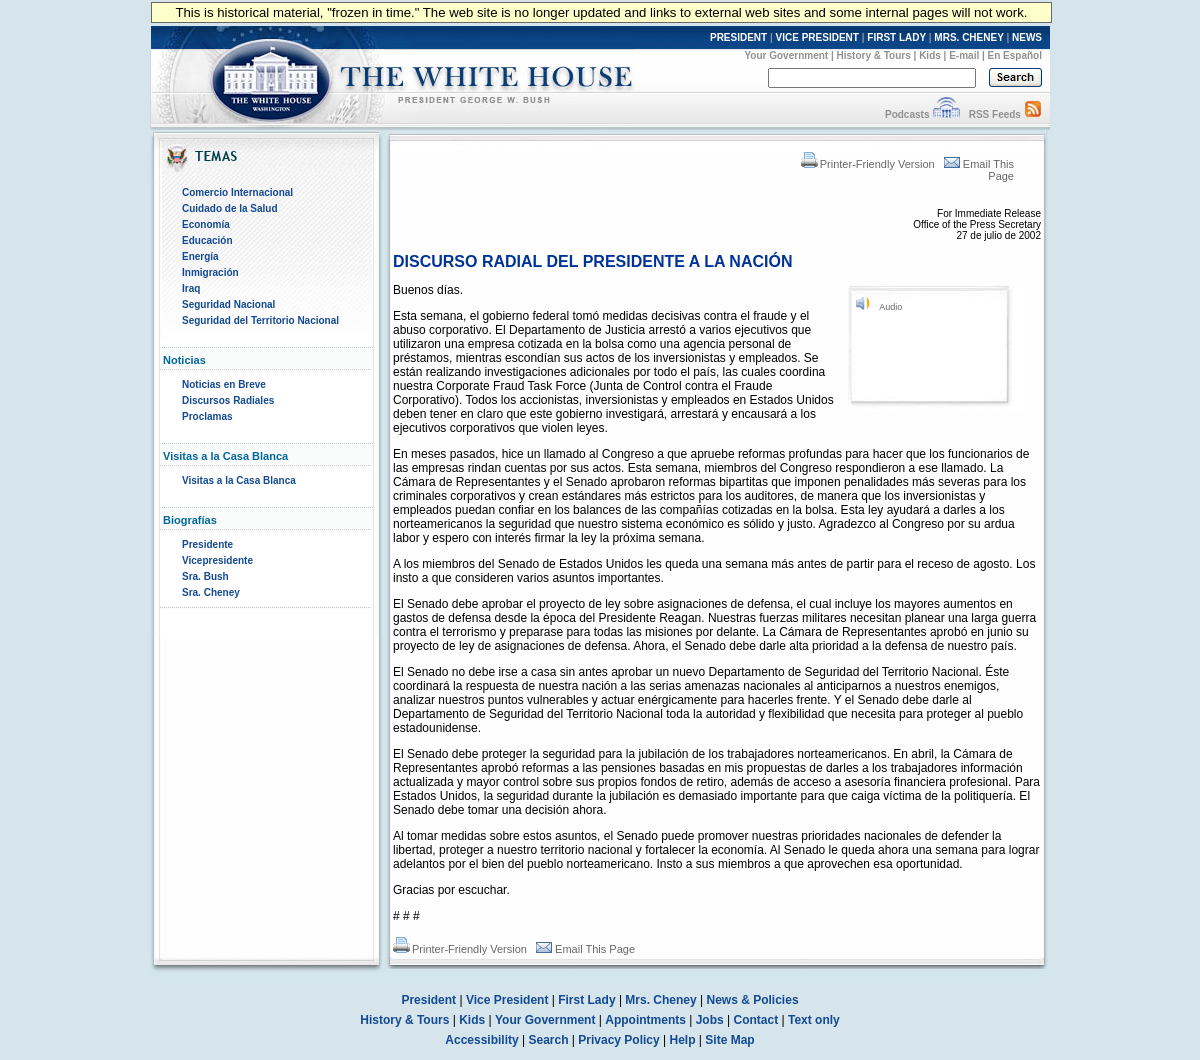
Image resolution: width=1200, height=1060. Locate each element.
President (428, 1000)
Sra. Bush (205, 576)
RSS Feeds (995, 114)
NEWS (1027, 37)
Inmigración (210, 272)
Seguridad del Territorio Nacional (260, 320)
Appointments (645, 1020)
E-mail (964, 55)
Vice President (507, 1000)
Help (683, 1040)
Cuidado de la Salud (230, 208)
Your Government (786, 55)
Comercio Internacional (237, 192)
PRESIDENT (738, 37)
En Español (1015, 55)
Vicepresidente (217, 560)
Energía (200, 256)
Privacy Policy (618, 1040)
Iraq (191, 288)
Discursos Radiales (228, 400)
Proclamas (207, 416)
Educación (207, 240)
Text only (814, 1020)
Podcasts (907, 114)
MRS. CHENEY (968, 37)
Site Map (729, 1040)
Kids (930, 55)
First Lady (586, 1000)
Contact (756, 1020)
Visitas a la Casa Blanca (239, 480)
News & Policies (753, 1000)
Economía (206, 224)
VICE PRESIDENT (817, 37)
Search (549, 1040)
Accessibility (481, 1040)
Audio (890, 307)
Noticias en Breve (224, 384)
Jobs (710, 1020)
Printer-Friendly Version (868, 164)
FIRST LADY (896, 37)
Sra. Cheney (211, 592)
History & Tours (874, 55)
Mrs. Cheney (660, 1000)
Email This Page (585, 949)
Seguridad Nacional (228, 304)
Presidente (207, 544)
